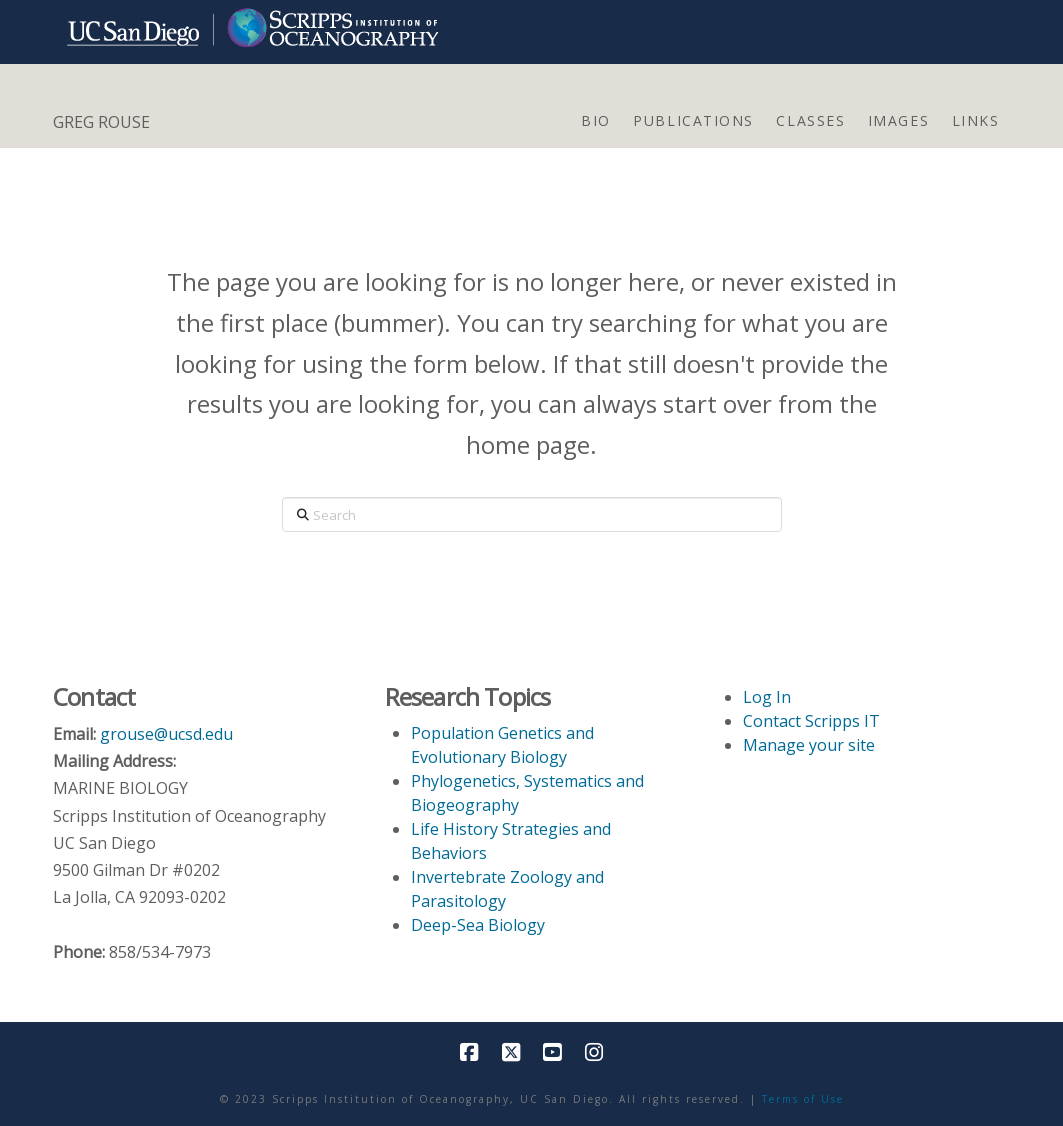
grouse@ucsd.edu (166, 734)
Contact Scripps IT (811, 721)
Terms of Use (803, 1099)
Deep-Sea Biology (478, 925)
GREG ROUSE (101, 122)
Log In (767, 697)
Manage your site (809, 745)
